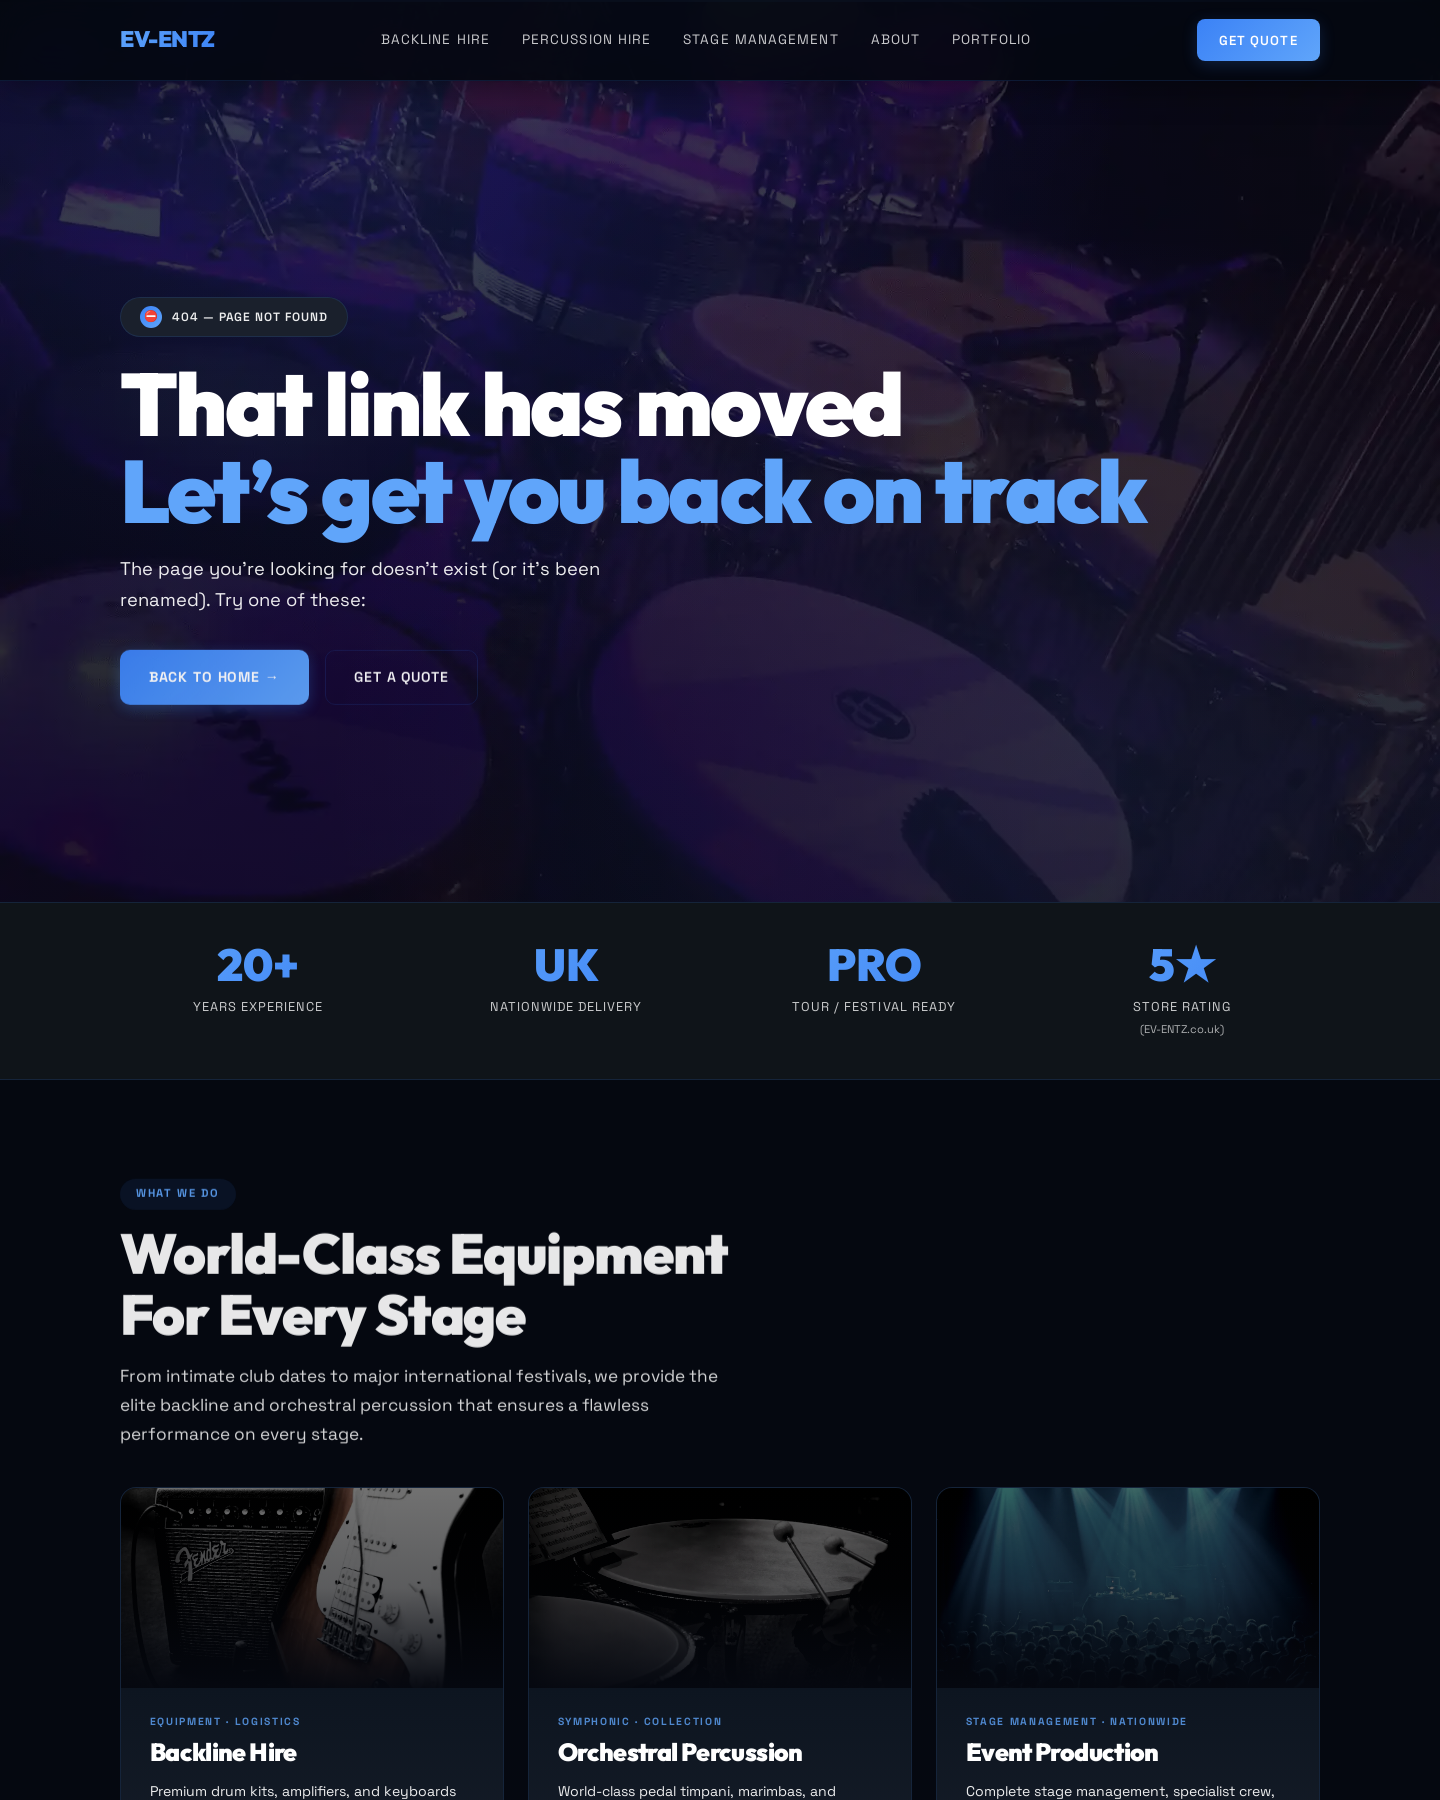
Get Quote (1258, 40)
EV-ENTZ (167, 39)
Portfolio (991, 39)
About (895, 39)
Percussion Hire (586, 39)
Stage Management (760, 39)
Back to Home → (214, 684)
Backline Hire (435, 39)
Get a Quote (401, 684)
